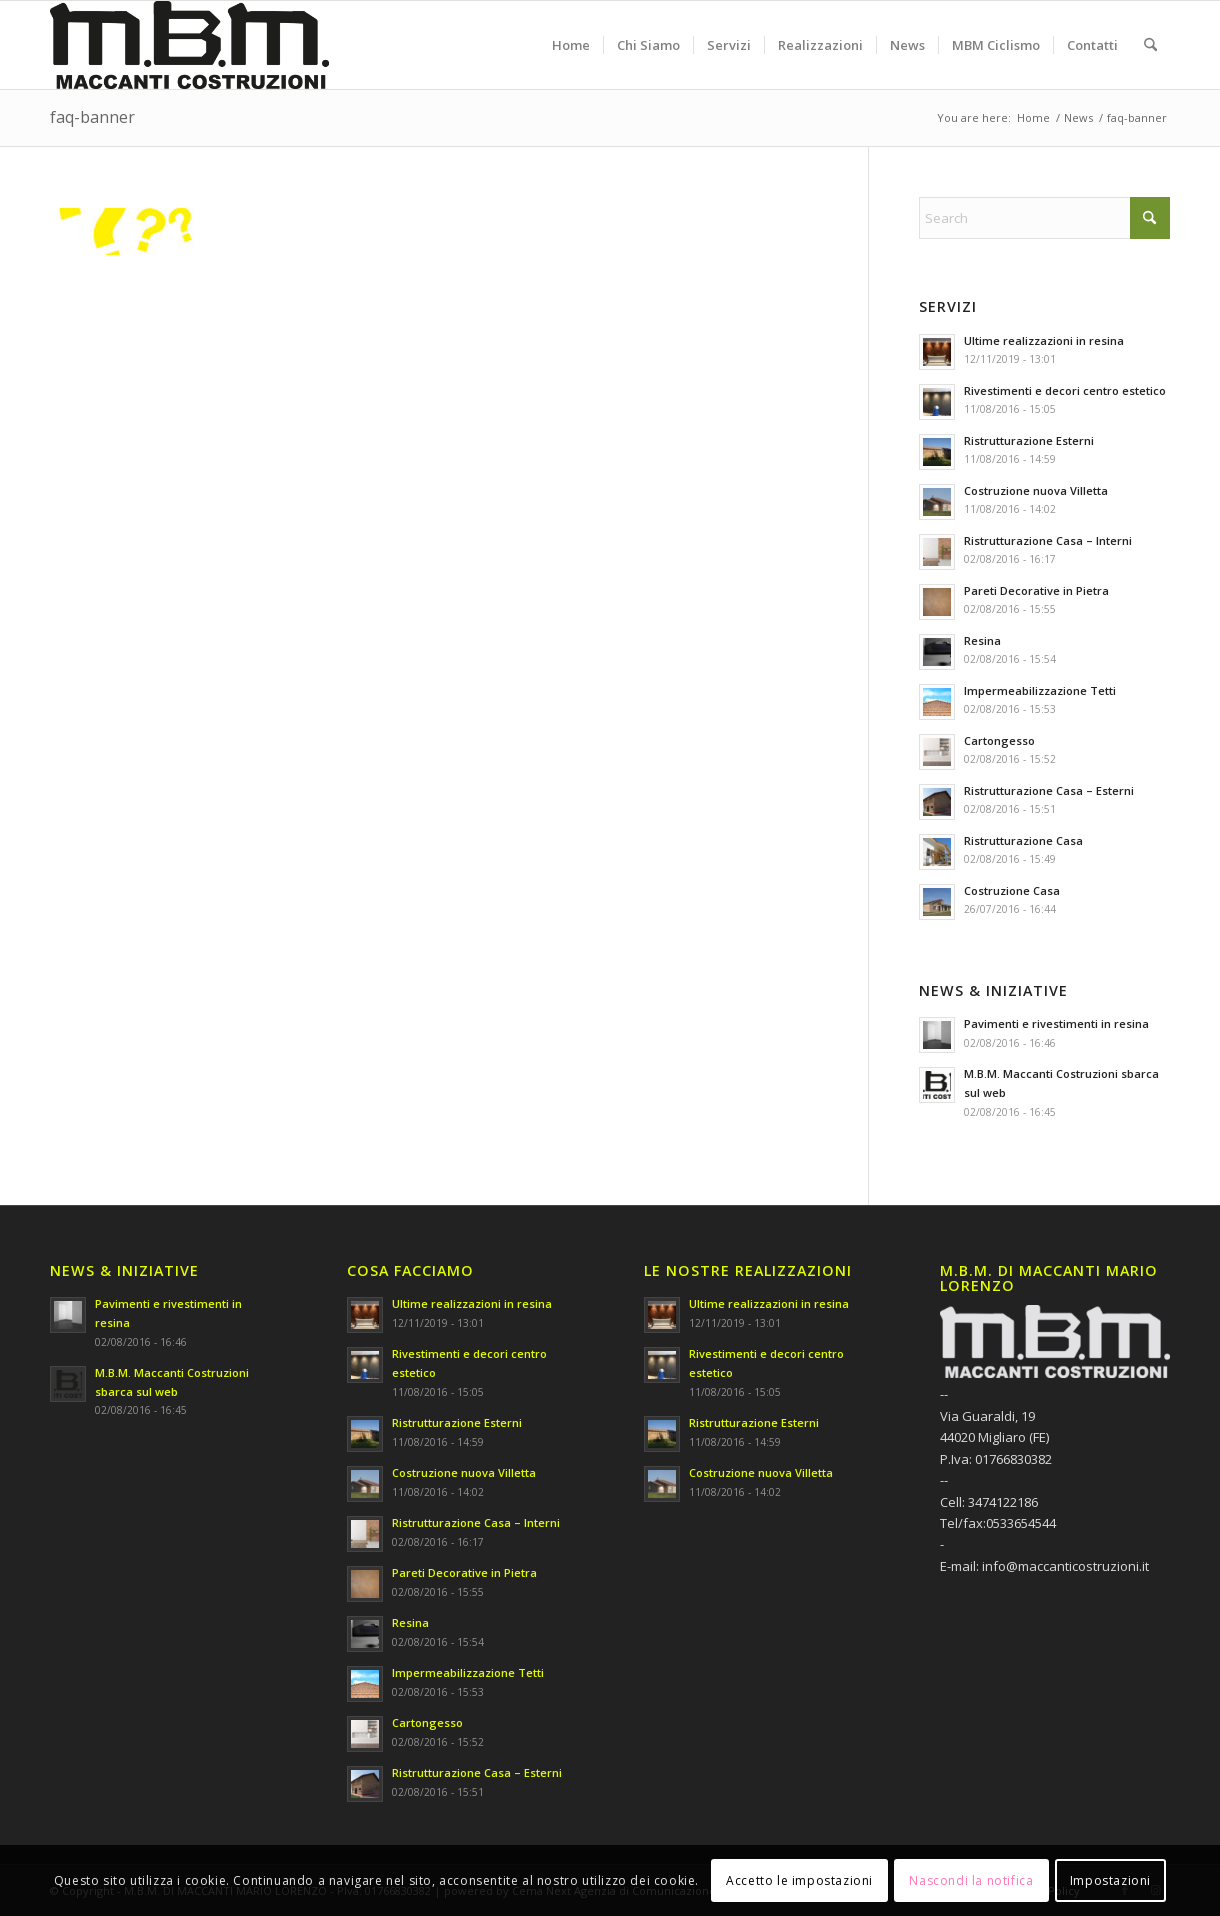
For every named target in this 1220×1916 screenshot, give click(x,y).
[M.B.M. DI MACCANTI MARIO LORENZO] (189, 45)
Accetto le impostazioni (799, 1880)
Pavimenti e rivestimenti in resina (1056, 1023)
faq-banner (92, 117)
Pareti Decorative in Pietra (1036, 590)
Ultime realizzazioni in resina (1044, 340)
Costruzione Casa (1012, 890)
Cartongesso (999, 740)
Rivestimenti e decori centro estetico (1065, 390)
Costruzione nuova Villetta (1036, 490)
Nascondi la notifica (971, 1880)
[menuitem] (571, 45)
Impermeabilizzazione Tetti (1040, 690)
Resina (982, 640)
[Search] (1150, 45)
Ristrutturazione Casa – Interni (1048, 540)
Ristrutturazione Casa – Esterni (1049, 790)
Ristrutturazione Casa (1023, 840)
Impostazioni (1110, 1880)
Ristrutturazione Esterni (1029, 440)
